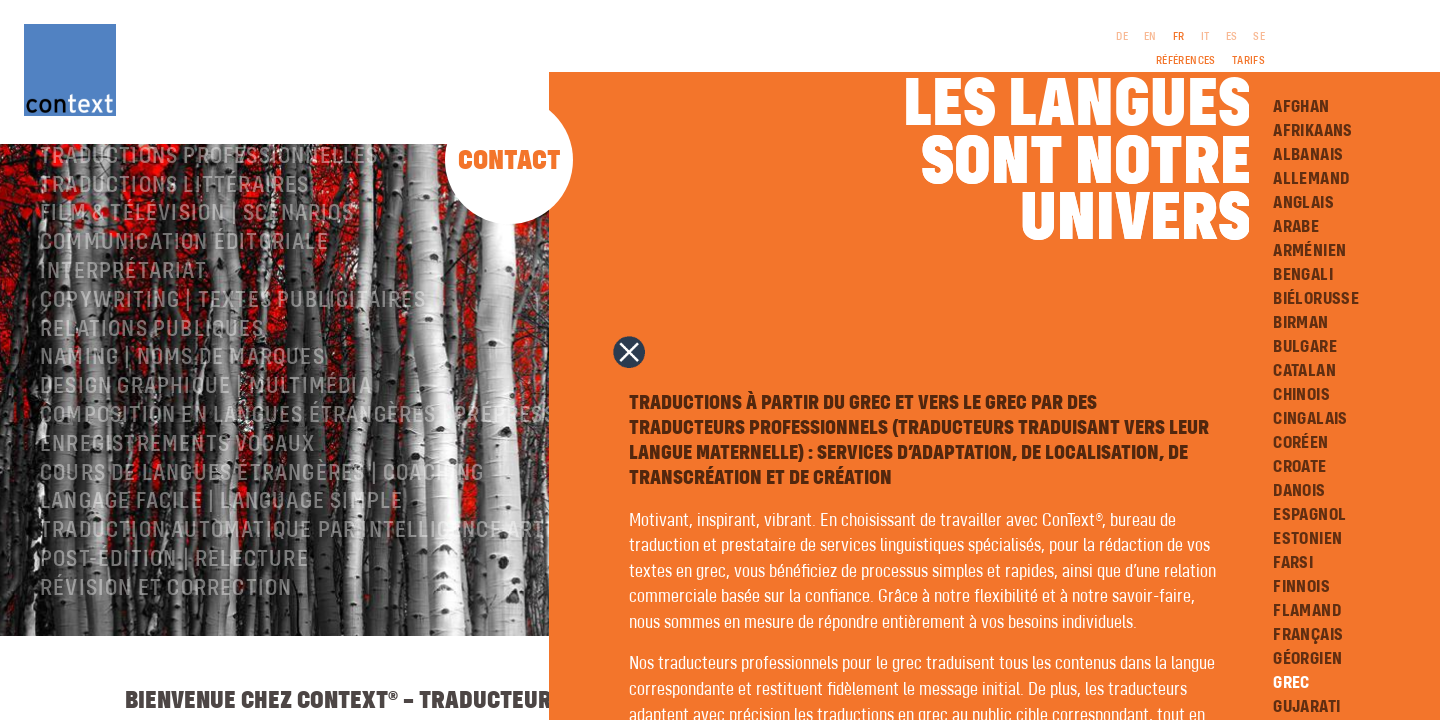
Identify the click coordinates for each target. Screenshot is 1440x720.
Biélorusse (1316, 299)
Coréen (1300, 443)
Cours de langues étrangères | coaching (262, 524)
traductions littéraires (175, 236)
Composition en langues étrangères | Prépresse (304, 466)
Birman (1300, 323)
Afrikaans (1313, 131)
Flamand (1307, 611)
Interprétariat (123, 322)
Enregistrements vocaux (177, 495)
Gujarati (1306, 707)
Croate (1299, 467)
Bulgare (1305, 347)
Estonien (1307, 539)
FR (1179, 37)
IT (1205, 37)
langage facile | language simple (221, 552)
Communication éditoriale (184, 293)
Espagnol (1309, 515)
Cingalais (1310, 419)
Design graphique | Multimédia (206, 437)
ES (1232, 37)
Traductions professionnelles (209, 207)
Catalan (1304, 371)
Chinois (1301, 395)
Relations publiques (152, 380)
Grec (1291, 683)
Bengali (1303, 275)
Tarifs (1248, 61)
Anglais (1303, 203)
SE (1259, 37)
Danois (1299, 491)
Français (1308, 635)
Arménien (1309, 251)
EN (1150, 37)
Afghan (1301, 107)
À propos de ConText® (157, 178)
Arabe (1296, 227)
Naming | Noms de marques (182, 408)
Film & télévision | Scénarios (197, 264)
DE (1122, 37)
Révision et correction (166, 639)
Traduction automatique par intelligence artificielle (339, 581)
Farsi (1293, 563)
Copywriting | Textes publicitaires (233, 351)
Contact (509, 161)
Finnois (1301, 587)
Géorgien (1307, 659)
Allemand (1311, 179)
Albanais (1308, 155)
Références (1186, 61)
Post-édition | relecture (174, 610)
